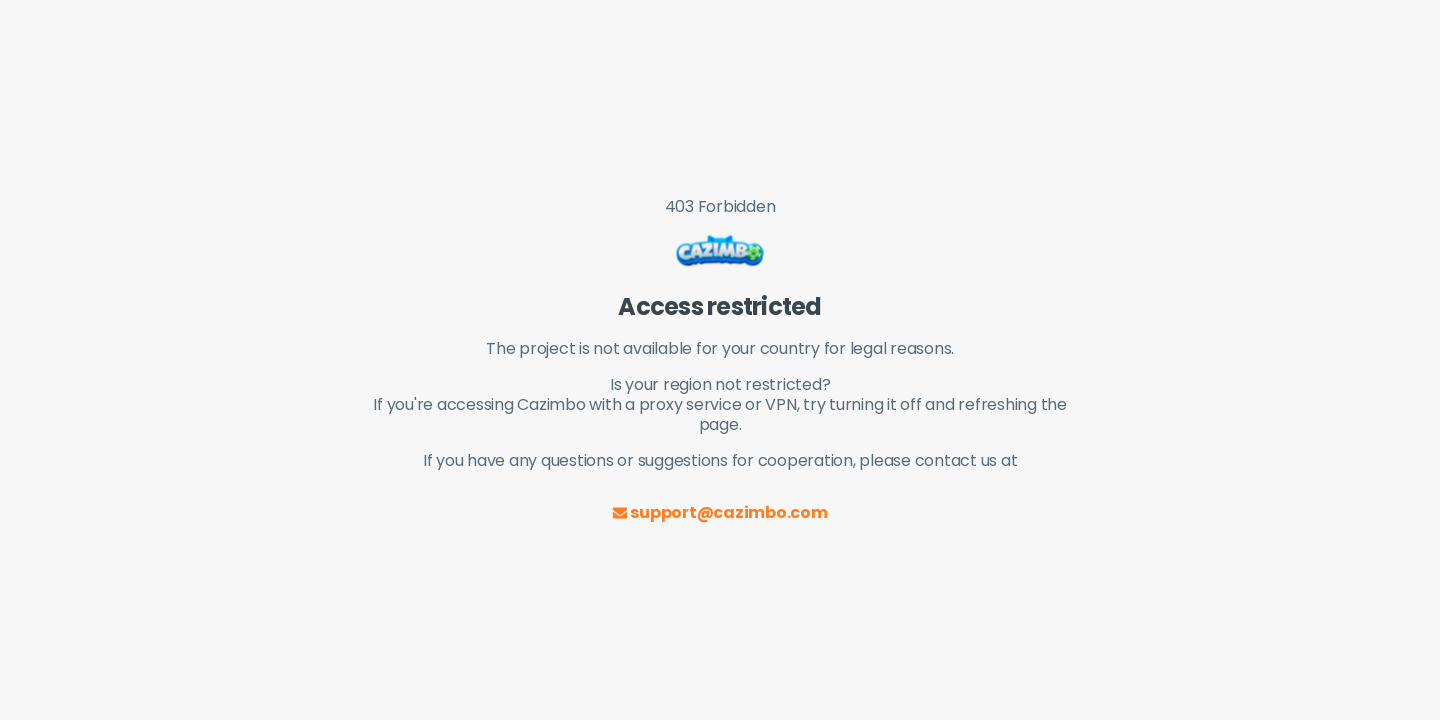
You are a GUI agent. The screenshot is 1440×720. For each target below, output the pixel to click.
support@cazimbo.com (719, 513)
